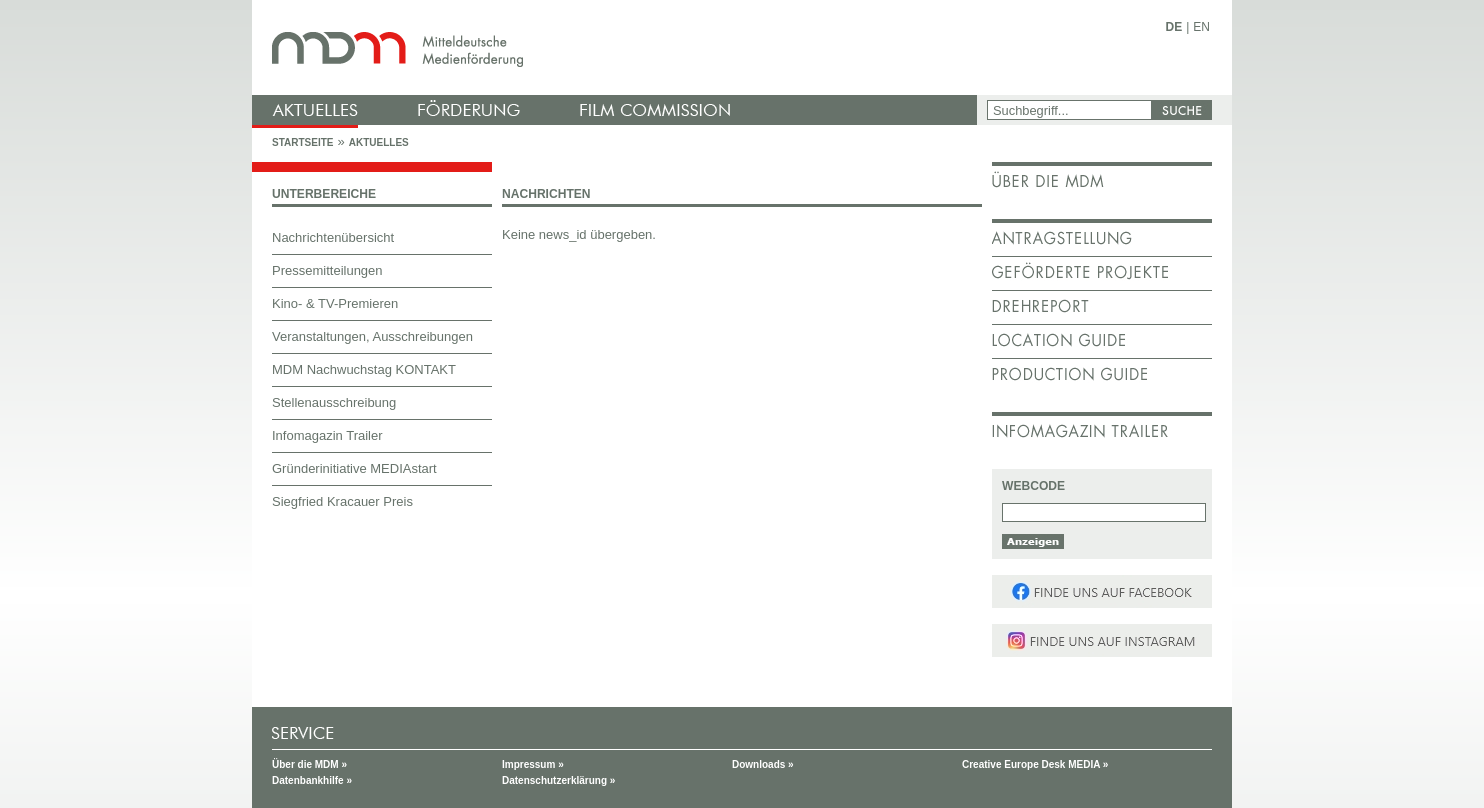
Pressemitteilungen (327, 270)
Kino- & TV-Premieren (335, 303)
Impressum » (533, 764)
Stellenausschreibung (334, 402)
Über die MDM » (309, 764)
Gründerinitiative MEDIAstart (354, 468)
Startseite (302, 142)
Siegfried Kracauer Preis (342, 501)
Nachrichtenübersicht (333, 237)
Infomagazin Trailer (327, 435)
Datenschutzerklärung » (558, 780)
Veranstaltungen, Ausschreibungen (372, 336)
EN (1201, 27)
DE (1174, 27)
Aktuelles (379, 142)
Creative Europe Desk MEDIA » (1035, 764)
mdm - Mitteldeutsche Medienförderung (617, 47)
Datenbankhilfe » (312, 780)
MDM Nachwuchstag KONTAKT (364, 369)
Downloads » (763, 764)
